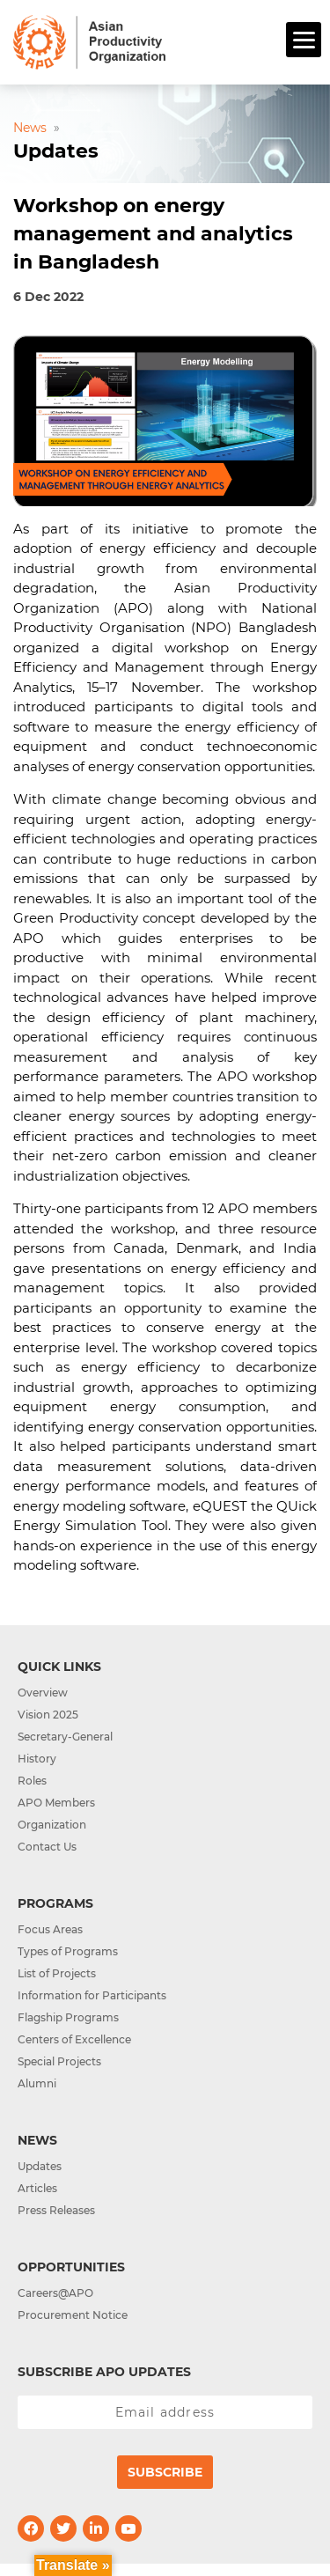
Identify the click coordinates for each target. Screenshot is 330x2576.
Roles (32, 1780)
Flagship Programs (68, 2017)
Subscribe (165, 2472)
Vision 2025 (48, 1714)
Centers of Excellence (74, 2039)
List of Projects (57, 1973)
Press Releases (56, 2210)
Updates (40, 2166)
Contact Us (47, 1846)
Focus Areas (50, 1929)
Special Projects (59, 2061)
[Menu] (303, 39)
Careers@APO (55, 2293)
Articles (37, 2188)
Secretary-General (65, 1736)
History (37, 1758)
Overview (43, 1692)
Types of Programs (68, 1951)
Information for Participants (92, 1995)
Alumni (37, 2083)
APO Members (56, 1802)
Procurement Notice (73, 2315)
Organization (52, 1824)
